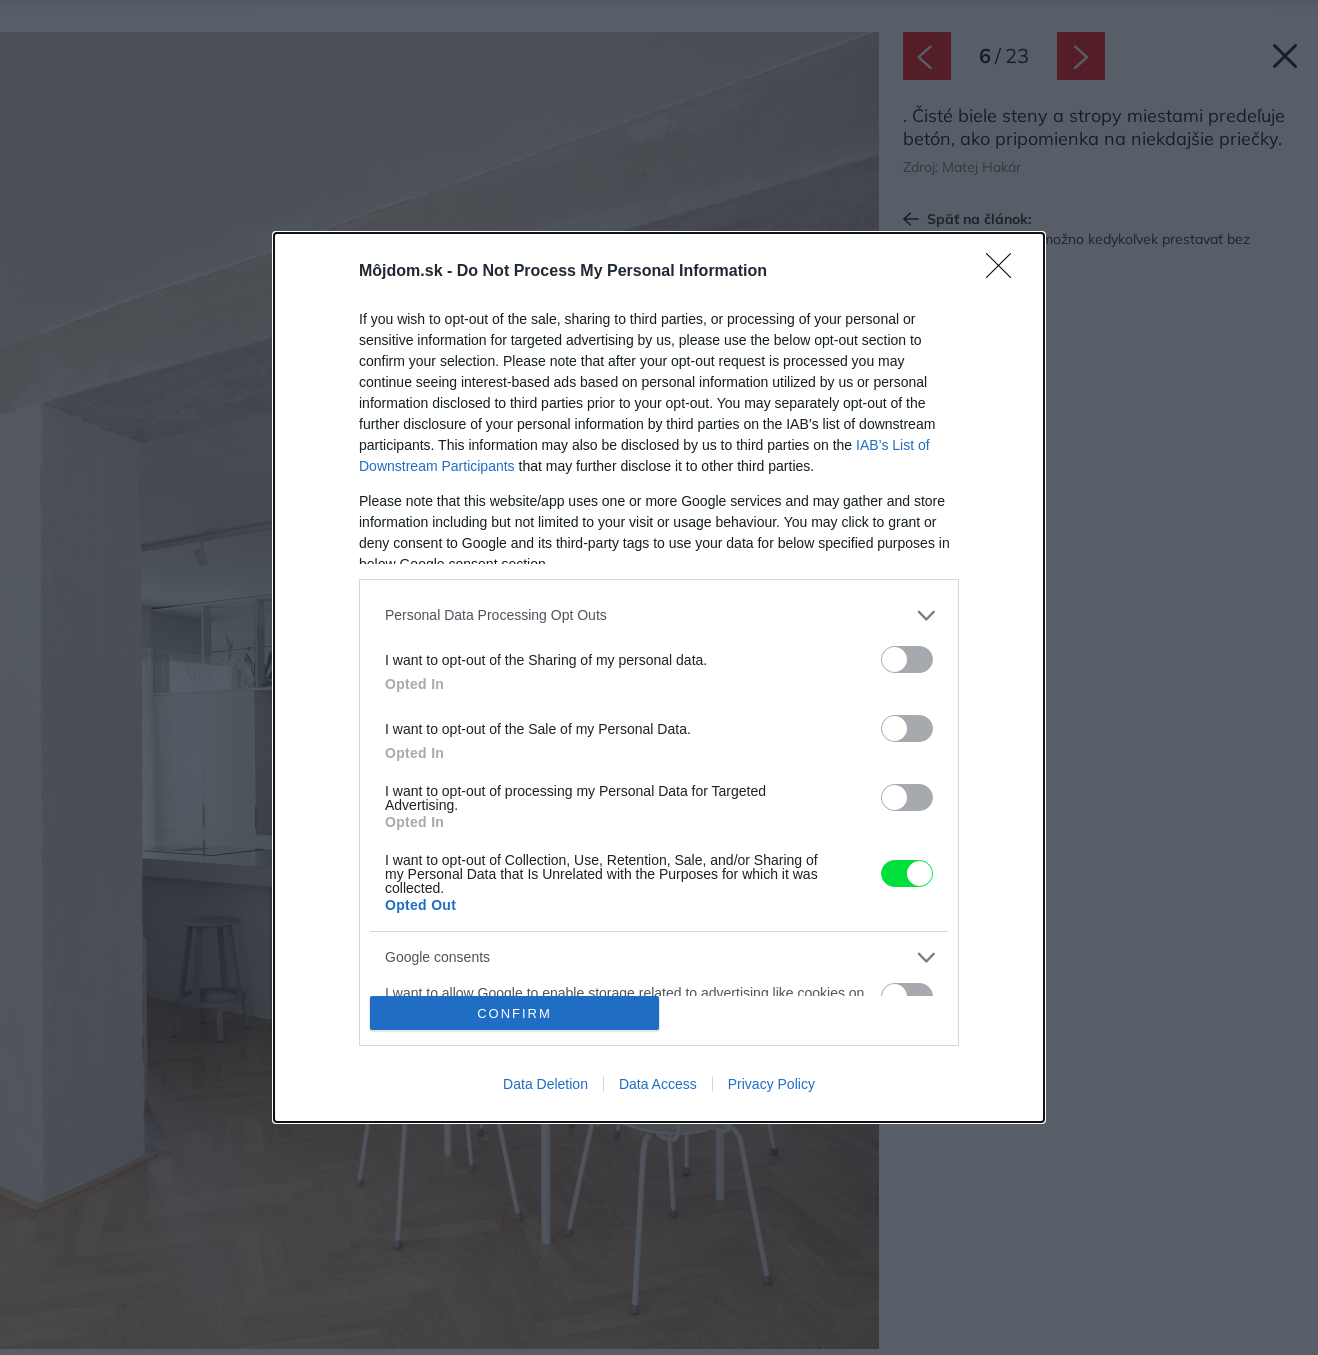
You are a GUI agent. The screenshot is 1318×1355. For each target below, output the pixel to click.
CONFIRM (514, 1013)
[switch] (907, 659)
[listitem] (659, 615)
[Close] (1005, 272)
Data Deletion (545, 1084)
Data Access (658, 1084)
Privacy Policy (771, 1084)
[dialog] (659, 678)
